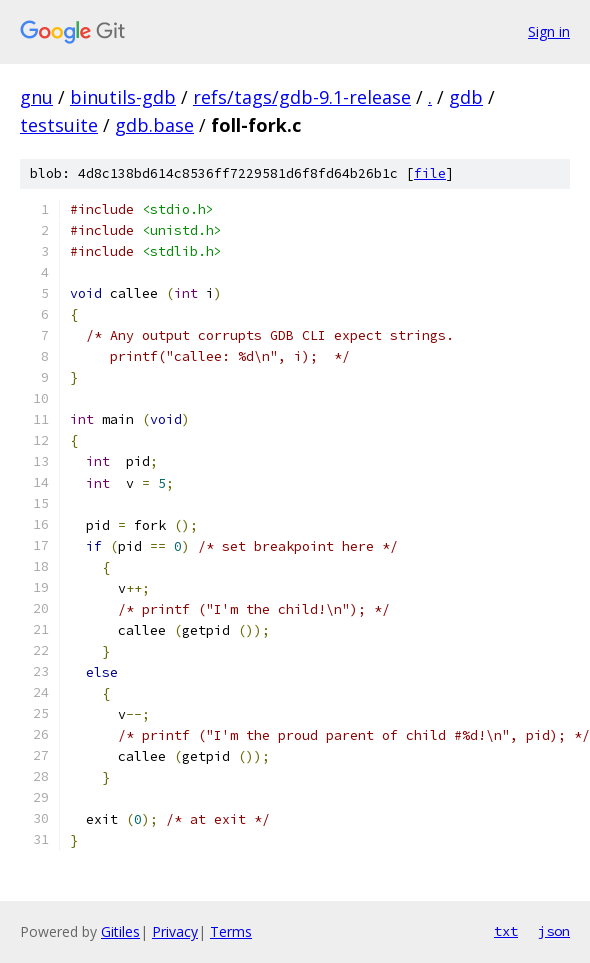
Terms (231, 931)
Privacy (175, 931)
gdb (466, 97)
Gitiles (120, 931)
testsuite (59, 125)
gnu (36, 97)
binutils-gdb (123, 97)
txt (506, 931)
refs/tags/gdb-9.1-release (302, 97)
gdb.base (154, 125)
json (554, 931)
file (430, 173)
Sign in (549, 31)
